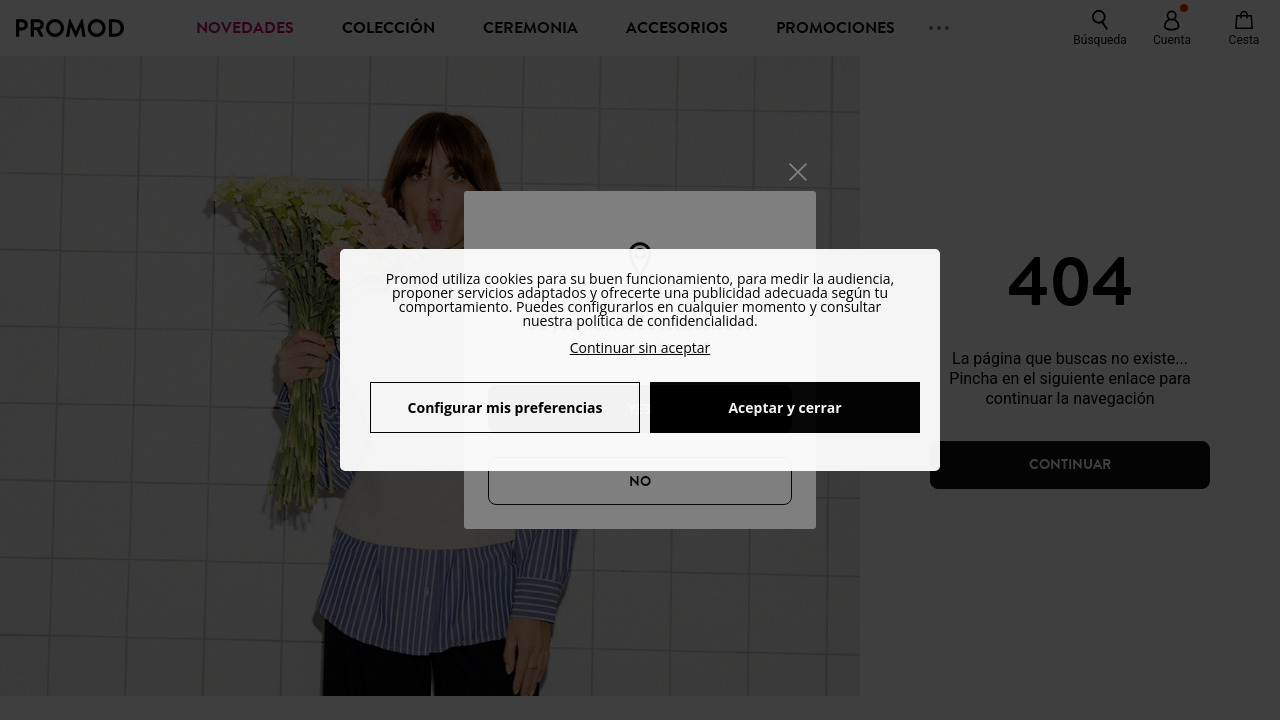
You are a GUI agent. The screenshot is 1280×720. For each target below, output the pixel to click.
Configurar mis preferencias (505, 407)
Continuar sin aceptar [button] (640, 347)
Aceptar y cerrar (784, 407)
